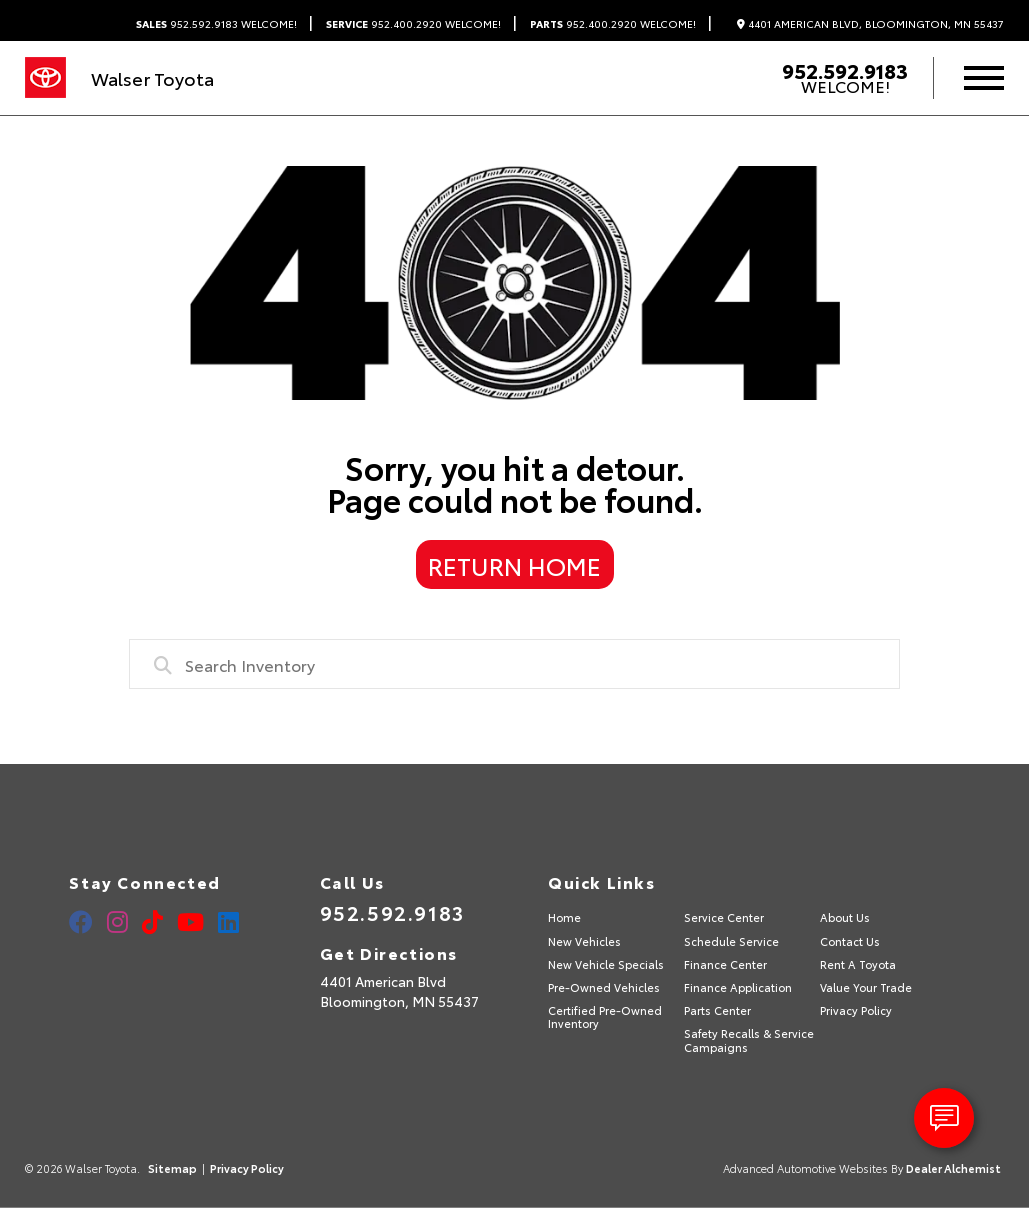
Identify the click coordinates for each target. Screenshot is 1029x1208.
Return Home (514, 565)
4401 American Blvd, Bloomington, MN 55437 (870, 24)
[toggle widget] (944, 1118)
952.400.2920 (413, 24)
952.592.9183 (216, 24)
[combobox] (515, 664)
